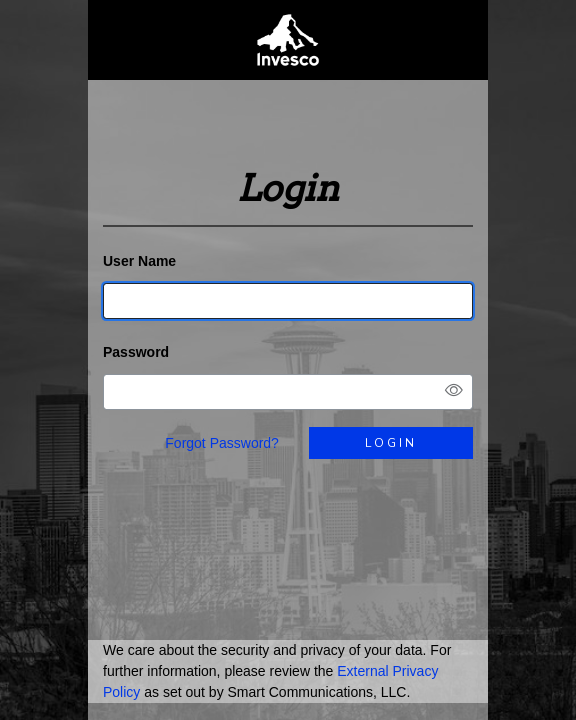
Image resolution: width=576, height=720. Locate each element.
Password (136, 352)
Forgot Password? (222, 443)
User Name (139, 261)
